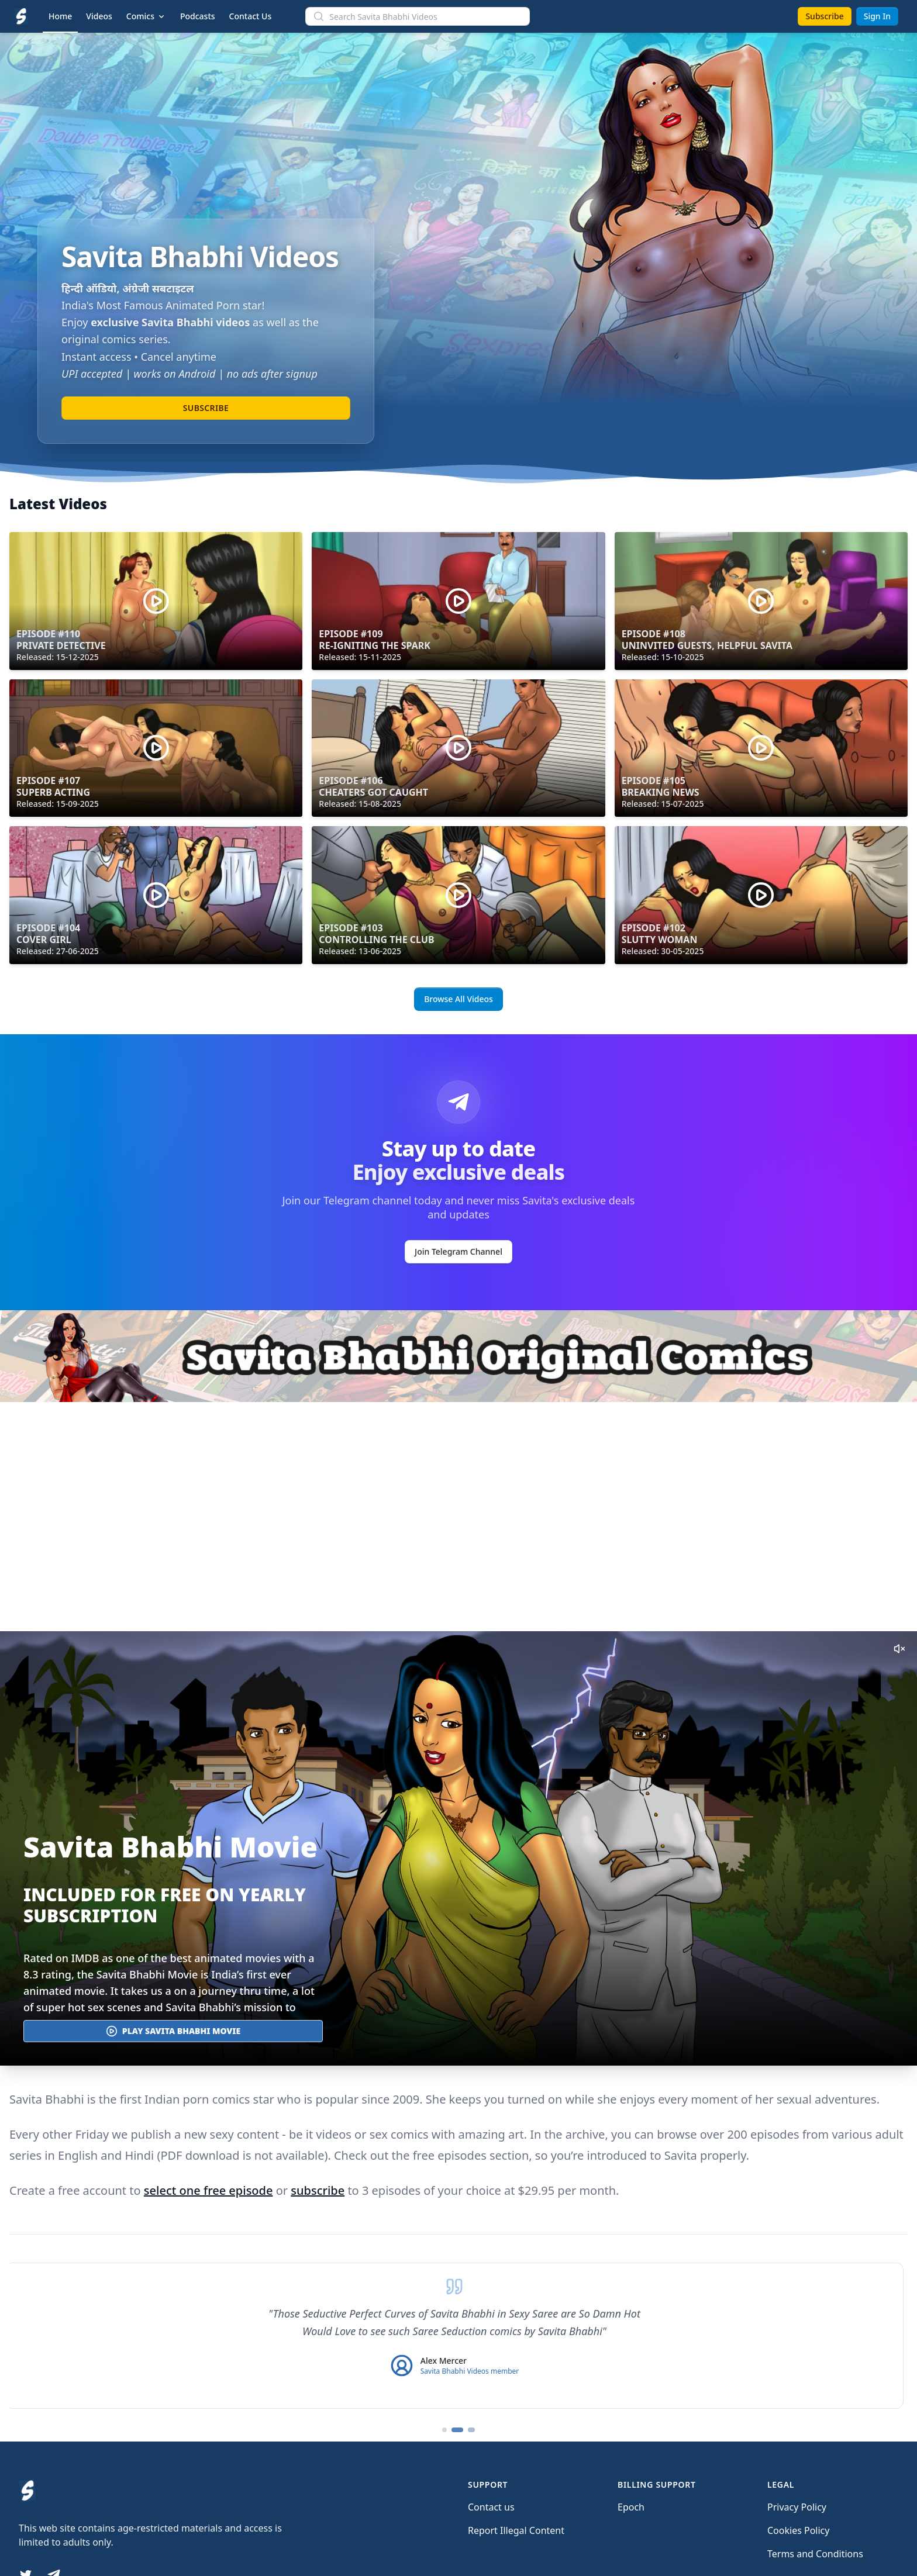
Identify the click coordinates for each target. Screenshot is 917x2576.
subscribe (317, 2190)
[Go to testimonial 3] (472, 2429)
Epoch (631, 2507)
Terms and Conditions (815, 2553)
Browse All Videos (458, 998)
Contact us (491, 2507)
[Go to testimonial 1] (444, 2429)
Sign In (877, 16)
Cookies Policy (798, 2530)
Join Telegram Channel (458, 1251)
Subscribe (824, 16)
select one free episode (208, 2190)
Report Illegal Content (516, 2530)
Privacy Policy (796, 2507)
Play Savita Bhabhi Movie (173, 2031)
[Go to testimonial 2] (458, 2429)
